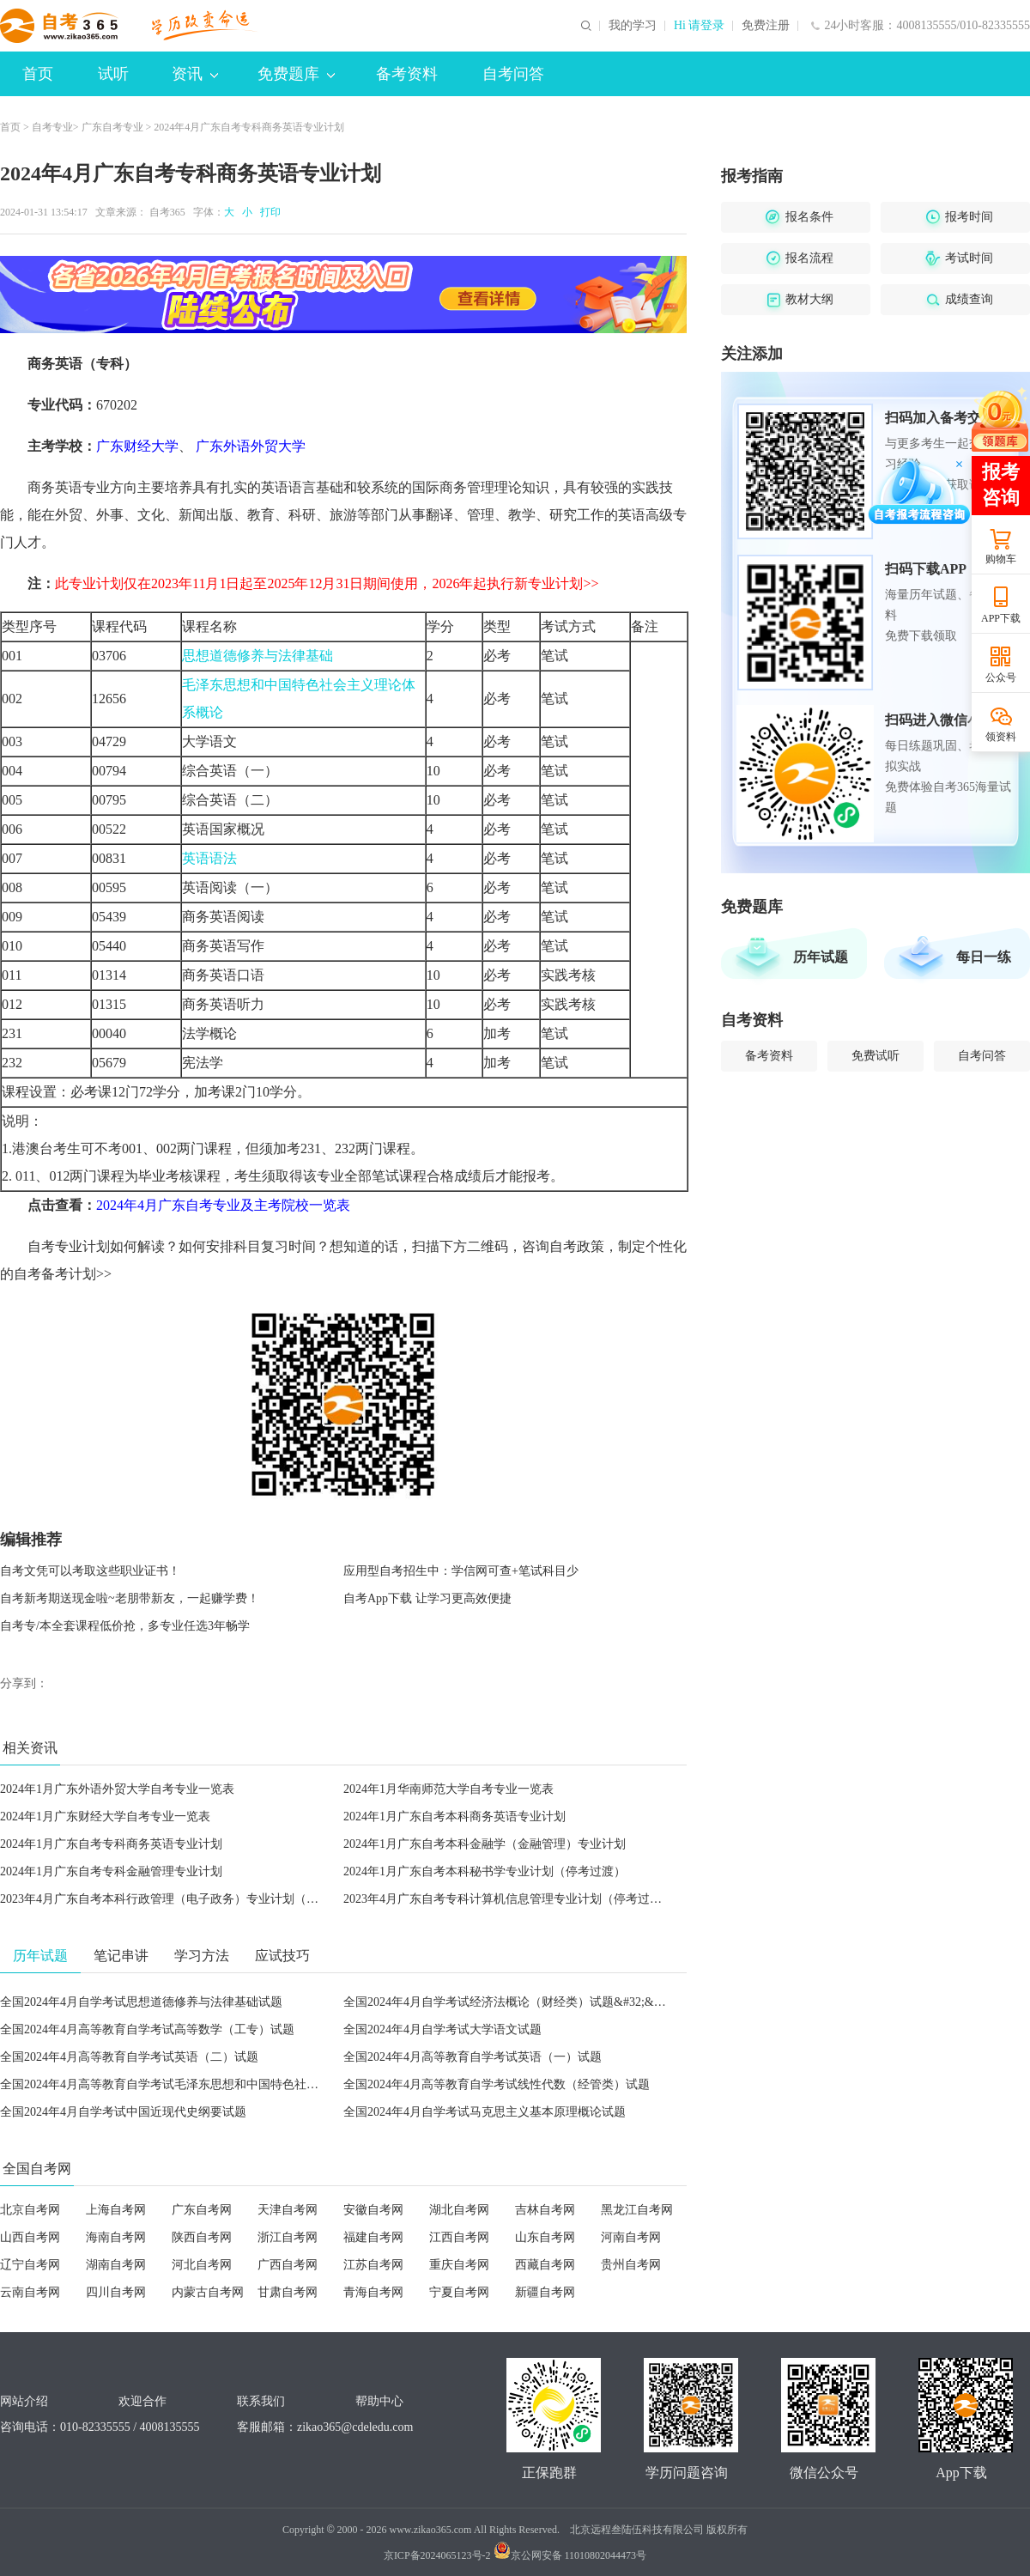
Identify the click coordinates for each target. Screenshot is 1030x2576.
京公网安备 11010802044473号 (570, 2555)
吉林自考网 (545, 2209)
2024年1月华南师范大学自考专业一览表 (448, 1789)
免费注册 (766, 26)
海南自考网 (116, 2237)
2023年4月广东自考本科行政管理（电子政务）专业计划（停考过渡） (183, 1899)
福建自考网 (373, 2237)
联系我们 (261, 2401)
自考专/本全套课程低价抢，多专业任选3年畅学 (125, 1625)
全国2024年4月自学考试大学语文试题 (442, 2029)
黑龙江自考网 (637, 2209)
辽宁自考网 (30, 2264)
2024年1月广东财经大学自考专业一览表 (105, 1816)
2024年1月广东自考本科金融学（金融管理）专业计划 (484, 1844)
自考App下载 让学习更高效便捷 (427, 1598)
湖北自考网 (459, 2209)
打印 (268, 212)
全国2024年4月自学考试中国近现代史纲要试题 (123, 2111)
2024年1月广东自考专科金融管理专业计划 (111, 1871)
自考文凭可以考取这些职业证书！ (90, 1570)
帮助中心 (379, 2401)
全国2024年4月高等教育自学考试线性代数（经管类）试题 (496, 2084)
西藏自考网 (545, 2264)
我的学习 (633, 26)
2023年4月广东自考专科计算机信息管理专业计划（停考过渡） (508, 1899)
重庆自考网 (459, 2264)
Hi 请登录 (699, 26)
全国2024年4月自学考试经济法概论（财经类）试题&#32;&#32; (509, 2002)
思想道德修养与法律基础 (257, 655)
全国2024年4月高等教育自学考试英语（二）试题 (129, 2056)
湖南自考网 (116, 2264)
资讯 (195, 73)
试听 (113, 73)
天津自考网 (288, 2209)
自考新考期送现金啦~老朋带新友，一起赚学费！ (129, 1598)
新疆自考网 (545, 2292)
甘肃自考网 (288, 2292)
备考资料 (407, 73)
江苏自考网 (373, 2264)
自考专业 (52, 127)
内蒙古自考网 (208, 2292)
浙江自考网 (288, 2237)
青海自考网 (373, 2292)
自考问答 (513, 73)
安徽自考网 (373, 2209)
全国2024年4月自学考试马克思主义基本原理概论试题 (484, 2111)
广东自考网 (202, 2209)
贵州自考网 (631, 2264)
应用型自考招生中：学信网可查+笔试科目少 (461, 1570)
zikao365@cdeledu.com (355, 2427)
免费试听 (875, 1055)
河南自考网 (631, 2237)
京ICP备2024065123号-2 (437, 2555)
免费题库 (296, 73)
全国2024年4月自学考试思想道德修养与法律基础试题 (141, 2002)
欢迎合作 (142, 2401)
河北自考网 (202, 2264)
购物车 (1000, 559)
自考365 (167, 212)
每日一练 (983, 957)
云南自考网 (30, 2292)
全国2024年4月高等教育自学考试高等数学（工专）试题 (147, 2029)
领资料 (1000, 737)
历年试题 (820, 957)
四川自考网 (116, 2292)
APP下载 (1001, 618)
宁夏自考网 (459, 2292)
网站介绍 (24, 2401)
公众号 (1000, 677)
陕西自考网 (202, 2237)
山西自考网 (30, 2237)
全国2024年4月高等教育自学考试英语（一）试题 (472, 2056)
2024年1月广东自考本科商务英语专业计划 (454, 1816)
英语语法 (209, 858)
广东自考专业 (112, 127)
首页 (37, 73)
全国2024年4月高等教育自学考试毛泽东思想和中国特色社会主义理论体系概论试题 (219, 2084)
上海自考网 (116, 2209)
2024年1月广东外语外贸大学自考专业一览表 (117, 1789)
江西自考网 (459, 2237)
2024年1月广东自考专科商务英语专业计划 (111, 1844)
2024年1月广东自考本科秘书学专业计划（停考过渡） (484, 1871)
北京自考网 (30, 2209)
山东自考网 (545, 2237)
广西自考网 (288, 2264)
